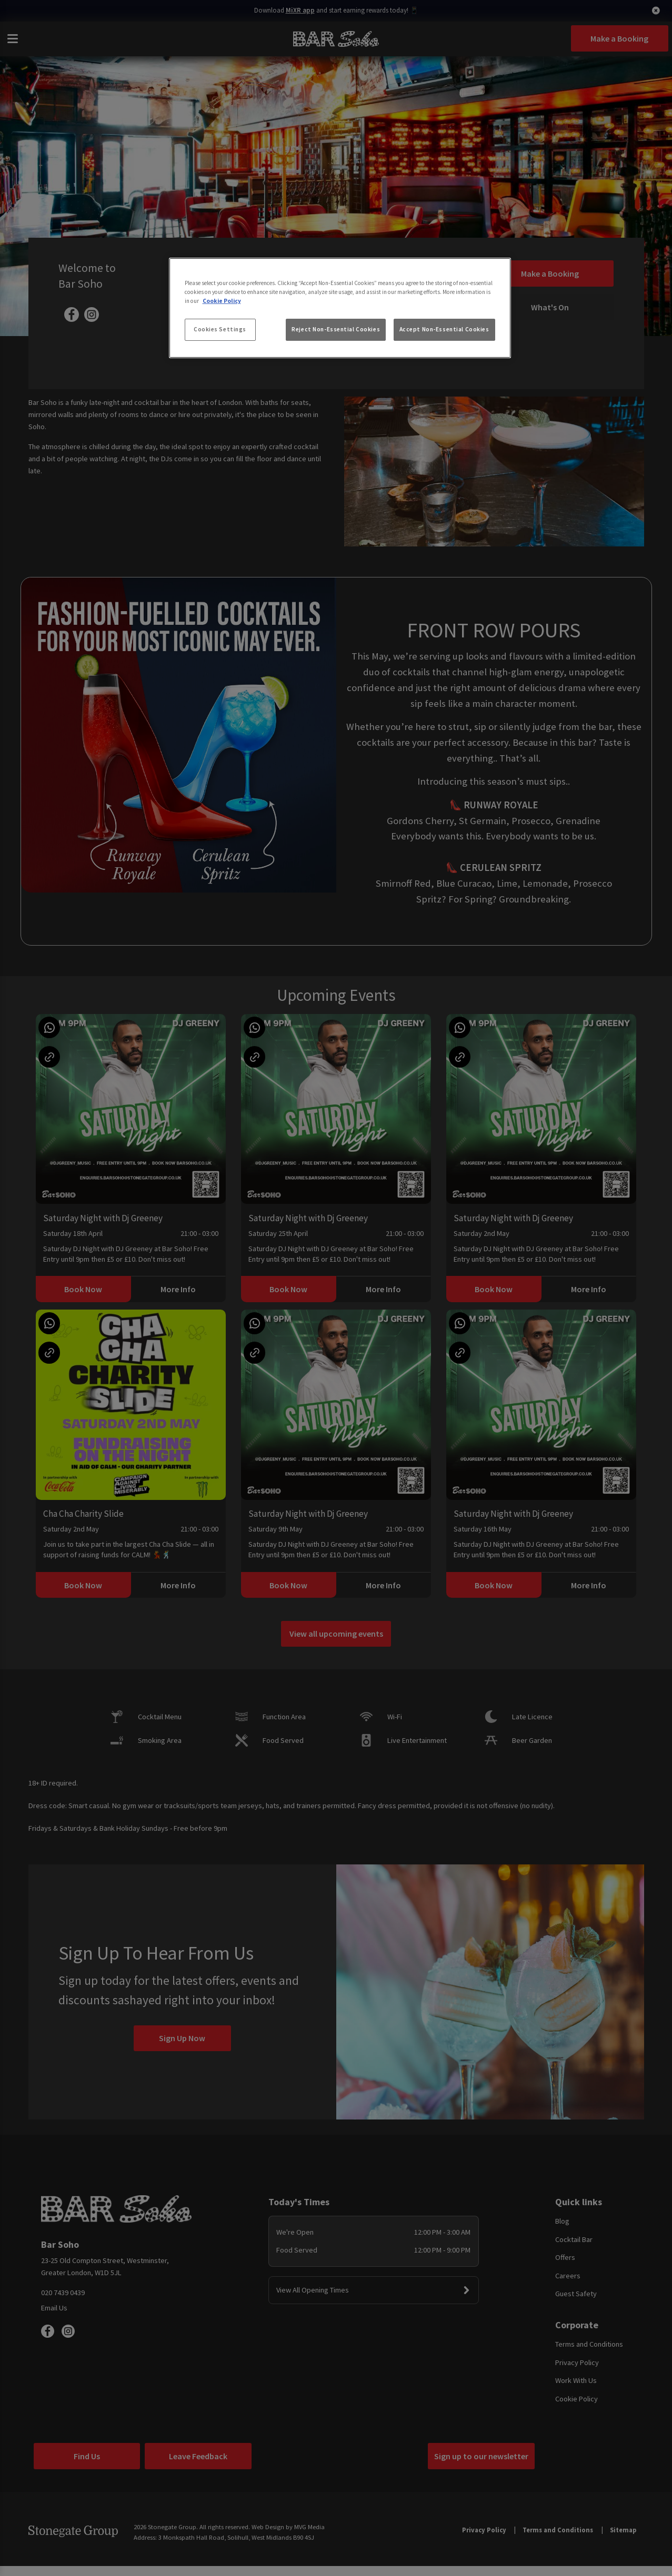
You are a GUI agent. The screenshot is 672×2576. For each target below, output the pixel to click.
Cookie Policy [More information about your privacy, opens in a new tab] (222, 301)
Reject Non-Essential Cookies (336, 329)
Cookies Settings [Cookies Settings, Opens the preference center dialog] (220, 329)
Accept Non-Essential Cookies (444, 329)
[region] (340, 308)
